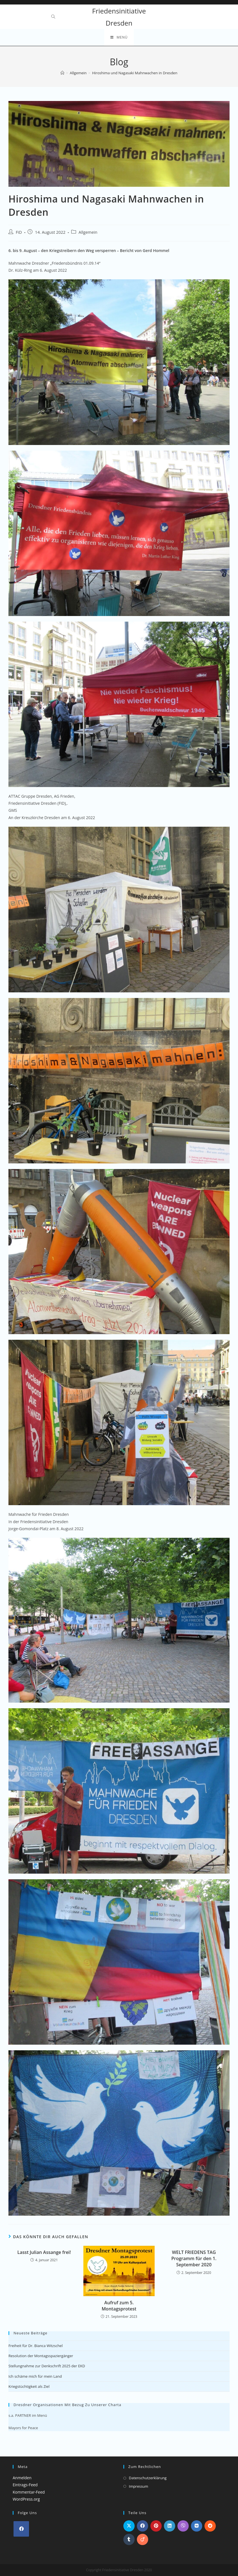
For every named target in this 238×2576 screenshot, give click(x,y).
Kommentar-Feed (29, 2492)
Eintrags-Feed (25, 2484)
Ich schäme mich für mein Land (35, 2376)
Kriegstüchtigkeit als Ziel (29, 2386)
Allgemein (88, 232)
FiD (19, 232)
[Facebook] (21, 2529)
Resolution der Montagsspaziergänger (40, 2355)
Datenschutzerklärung (148, 2477)
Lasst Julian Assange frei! (44, 2252)
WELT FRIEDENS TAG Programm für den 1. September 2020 (193, 2258)
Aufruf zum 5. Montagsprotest (119, 2305)
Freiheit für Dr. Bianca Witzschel (35, 2345)
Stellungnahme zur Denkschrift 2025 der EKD (46, 2365)
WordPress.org (26, 2499)
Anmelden (22, 2477)
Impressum (138, 2486)
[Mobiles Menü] (119, 37)
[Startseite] (62, 72)
